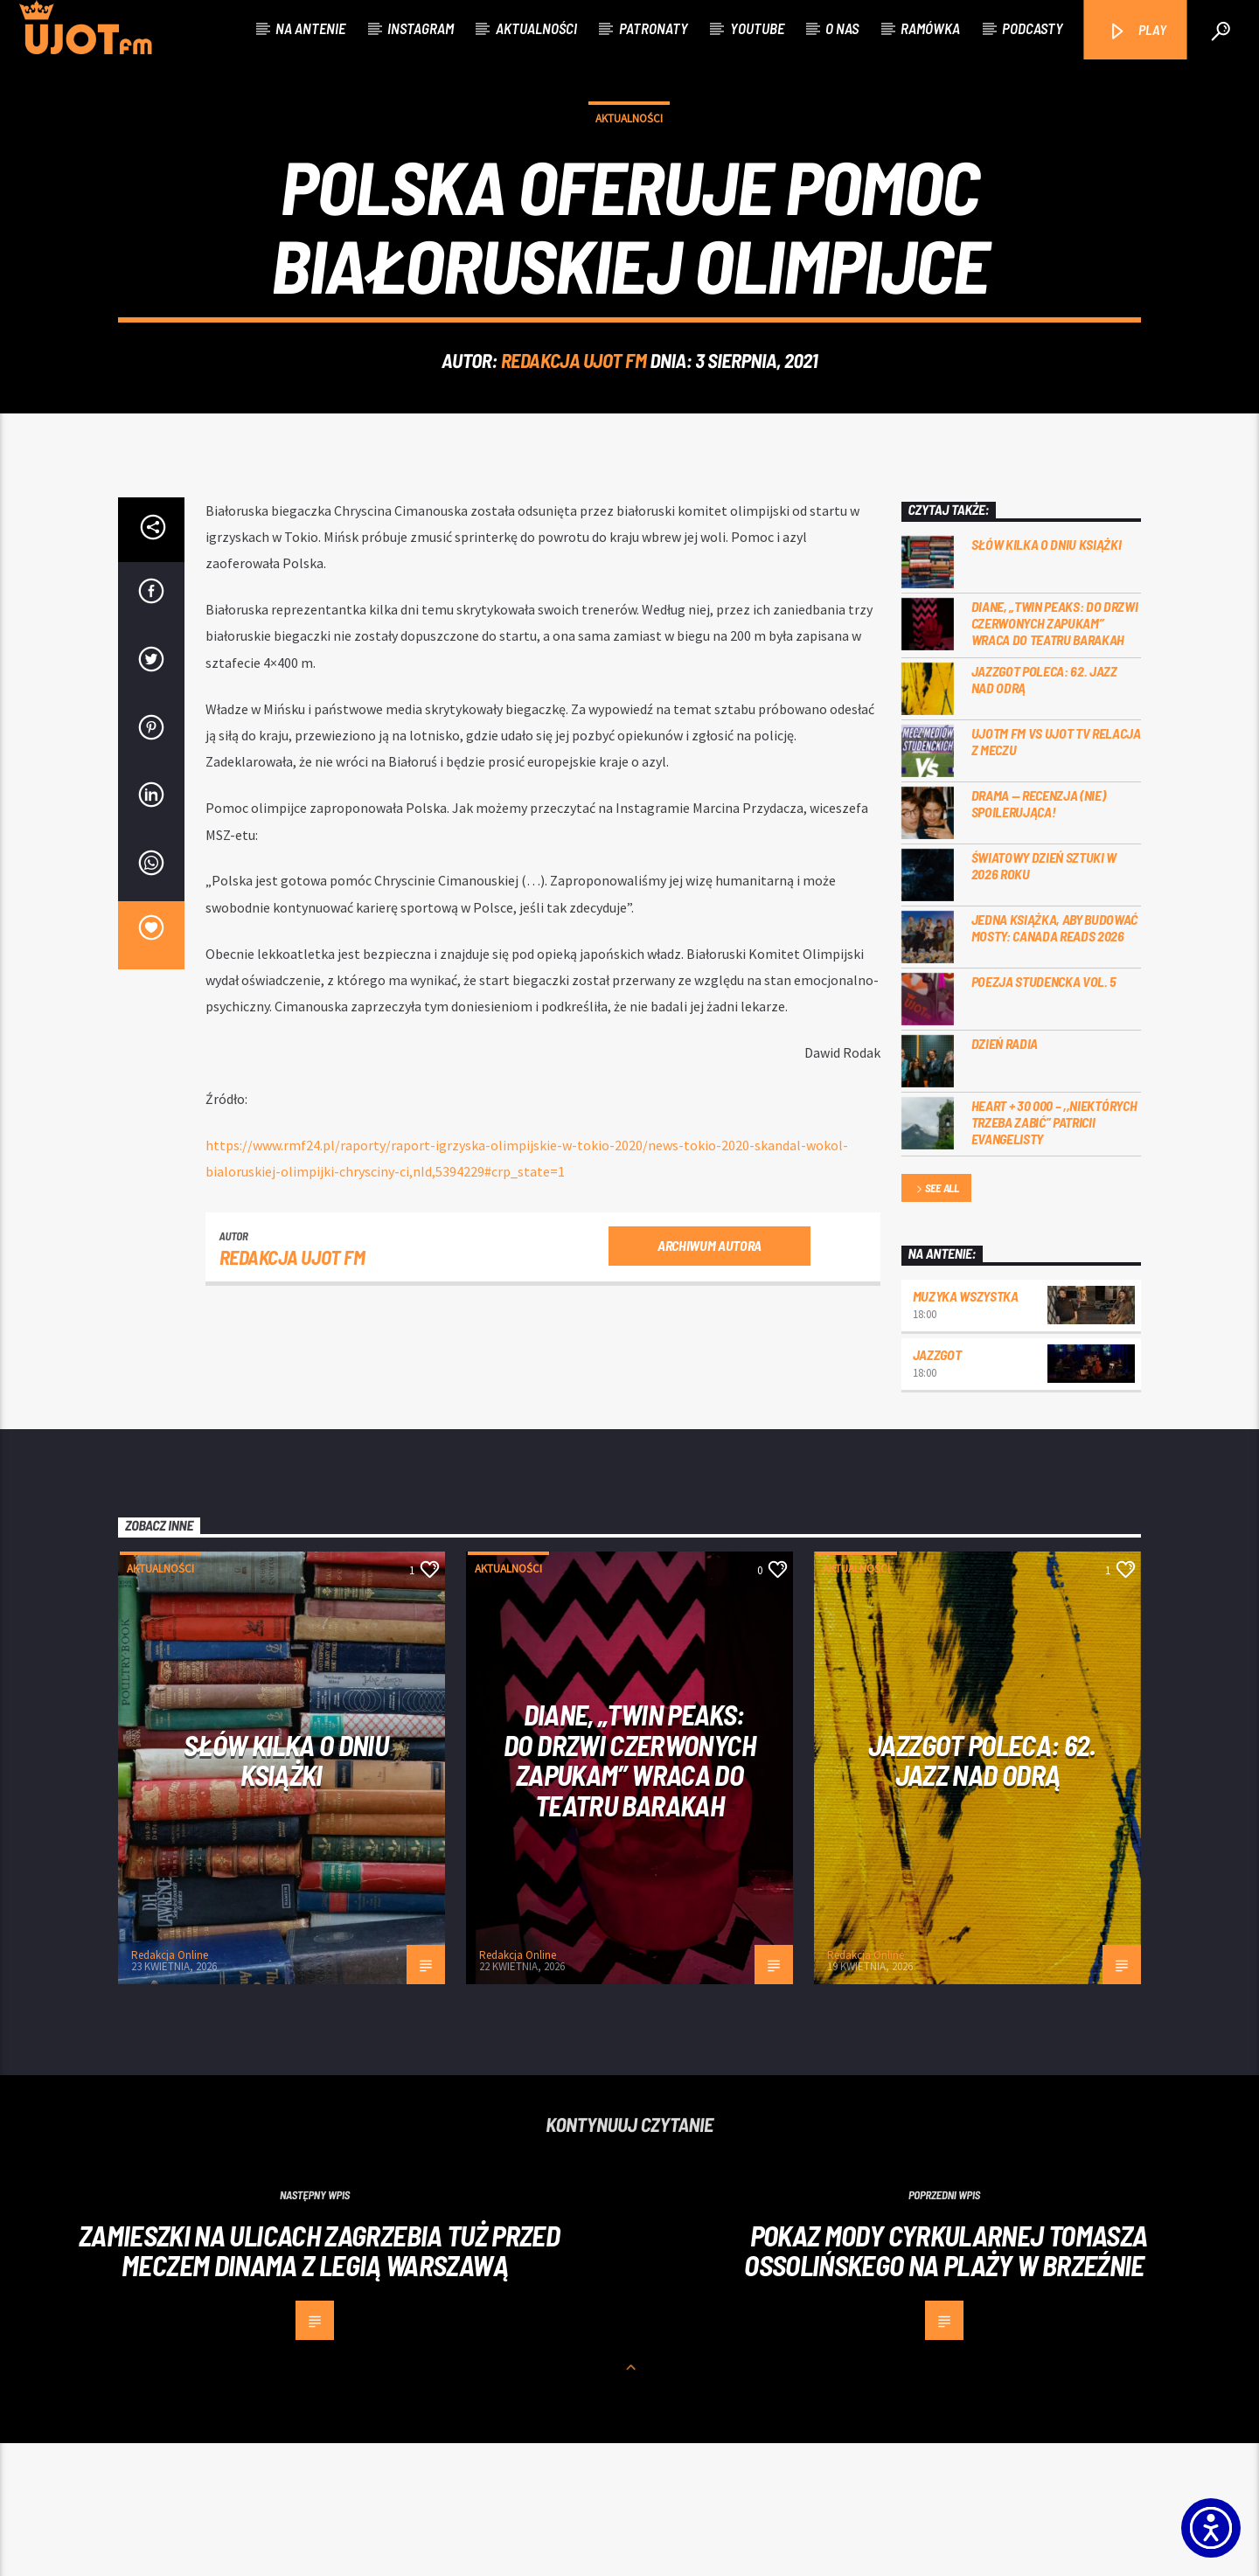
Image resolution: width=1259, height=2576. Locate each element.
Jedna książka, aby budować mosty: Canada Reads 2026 (1054, 1060)
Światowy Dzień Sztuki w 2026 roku (1044, 998)
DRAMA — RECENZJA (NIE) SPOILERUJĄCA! (1038, 936)
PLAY (1137, 31)
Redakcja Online (169, 2087)
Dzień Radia (1004, 1176)
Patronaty (653, 28)
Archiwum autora (709, 1378)
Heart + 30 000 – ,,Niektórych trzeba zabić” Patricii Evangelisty (1054, 1255)
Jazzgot (937, 1487)
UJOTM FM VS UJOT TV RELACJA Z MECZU (1056, 874)
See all (936, 1322)
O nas (842, 28)
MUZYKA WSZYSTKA (966, 1428)
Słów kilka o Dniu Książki (1046, 677)
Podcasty (1032, 28)
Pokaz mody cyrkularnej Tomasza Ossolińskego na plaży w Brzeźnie (945, 2383)
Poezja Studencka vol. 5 (1044, 1114)
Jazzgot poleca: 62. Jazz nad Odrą (1044, 812)
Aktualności (536, 28)
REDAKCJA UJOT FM (574, 426)
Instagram (420, 28)
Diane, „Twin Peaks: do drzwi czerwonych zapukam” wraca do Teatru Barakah (1054, 756)
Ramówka (930, 28)
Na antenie (310, 28)
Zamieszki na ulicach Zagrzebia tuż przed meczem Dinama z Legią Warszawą (319, 2383)
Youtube (757, 28)
